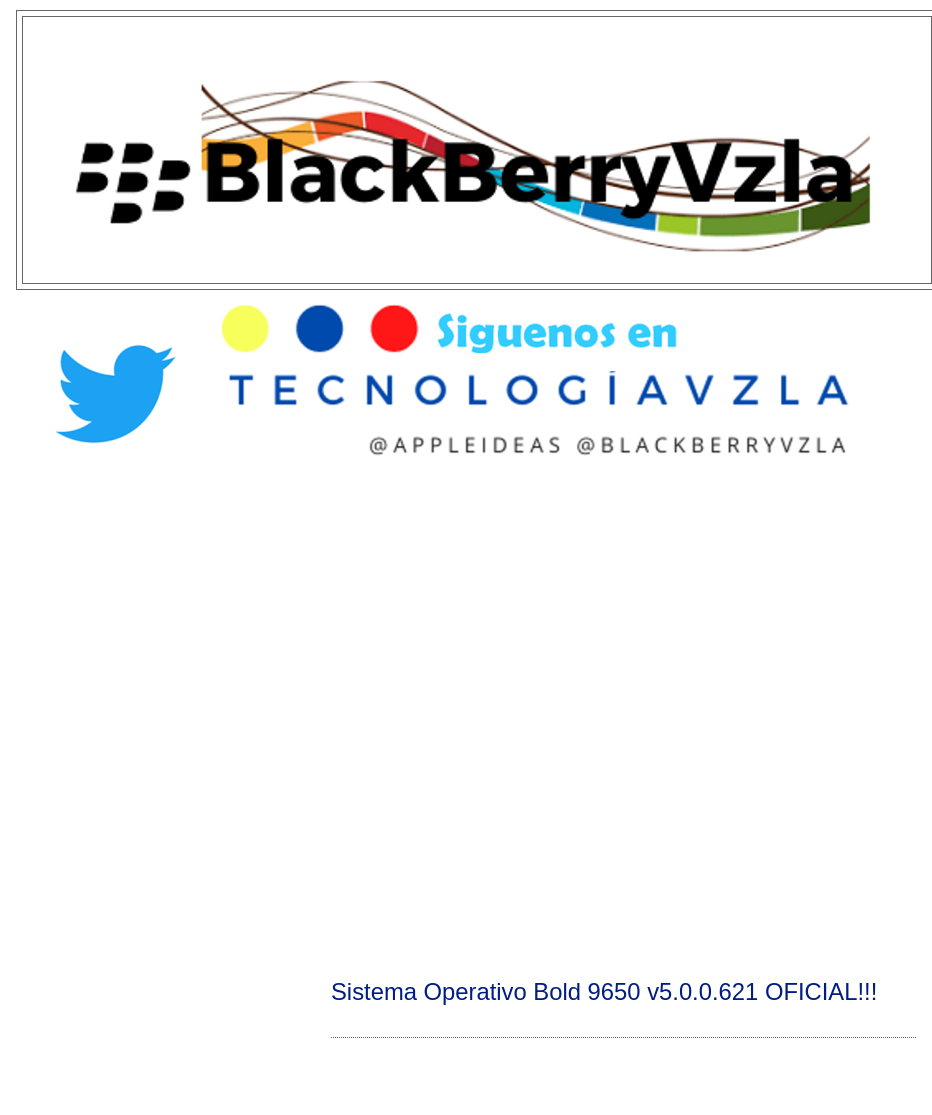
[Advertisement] (231, 716)
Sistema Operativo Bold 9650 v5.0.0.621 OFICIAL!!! (604, 991)
